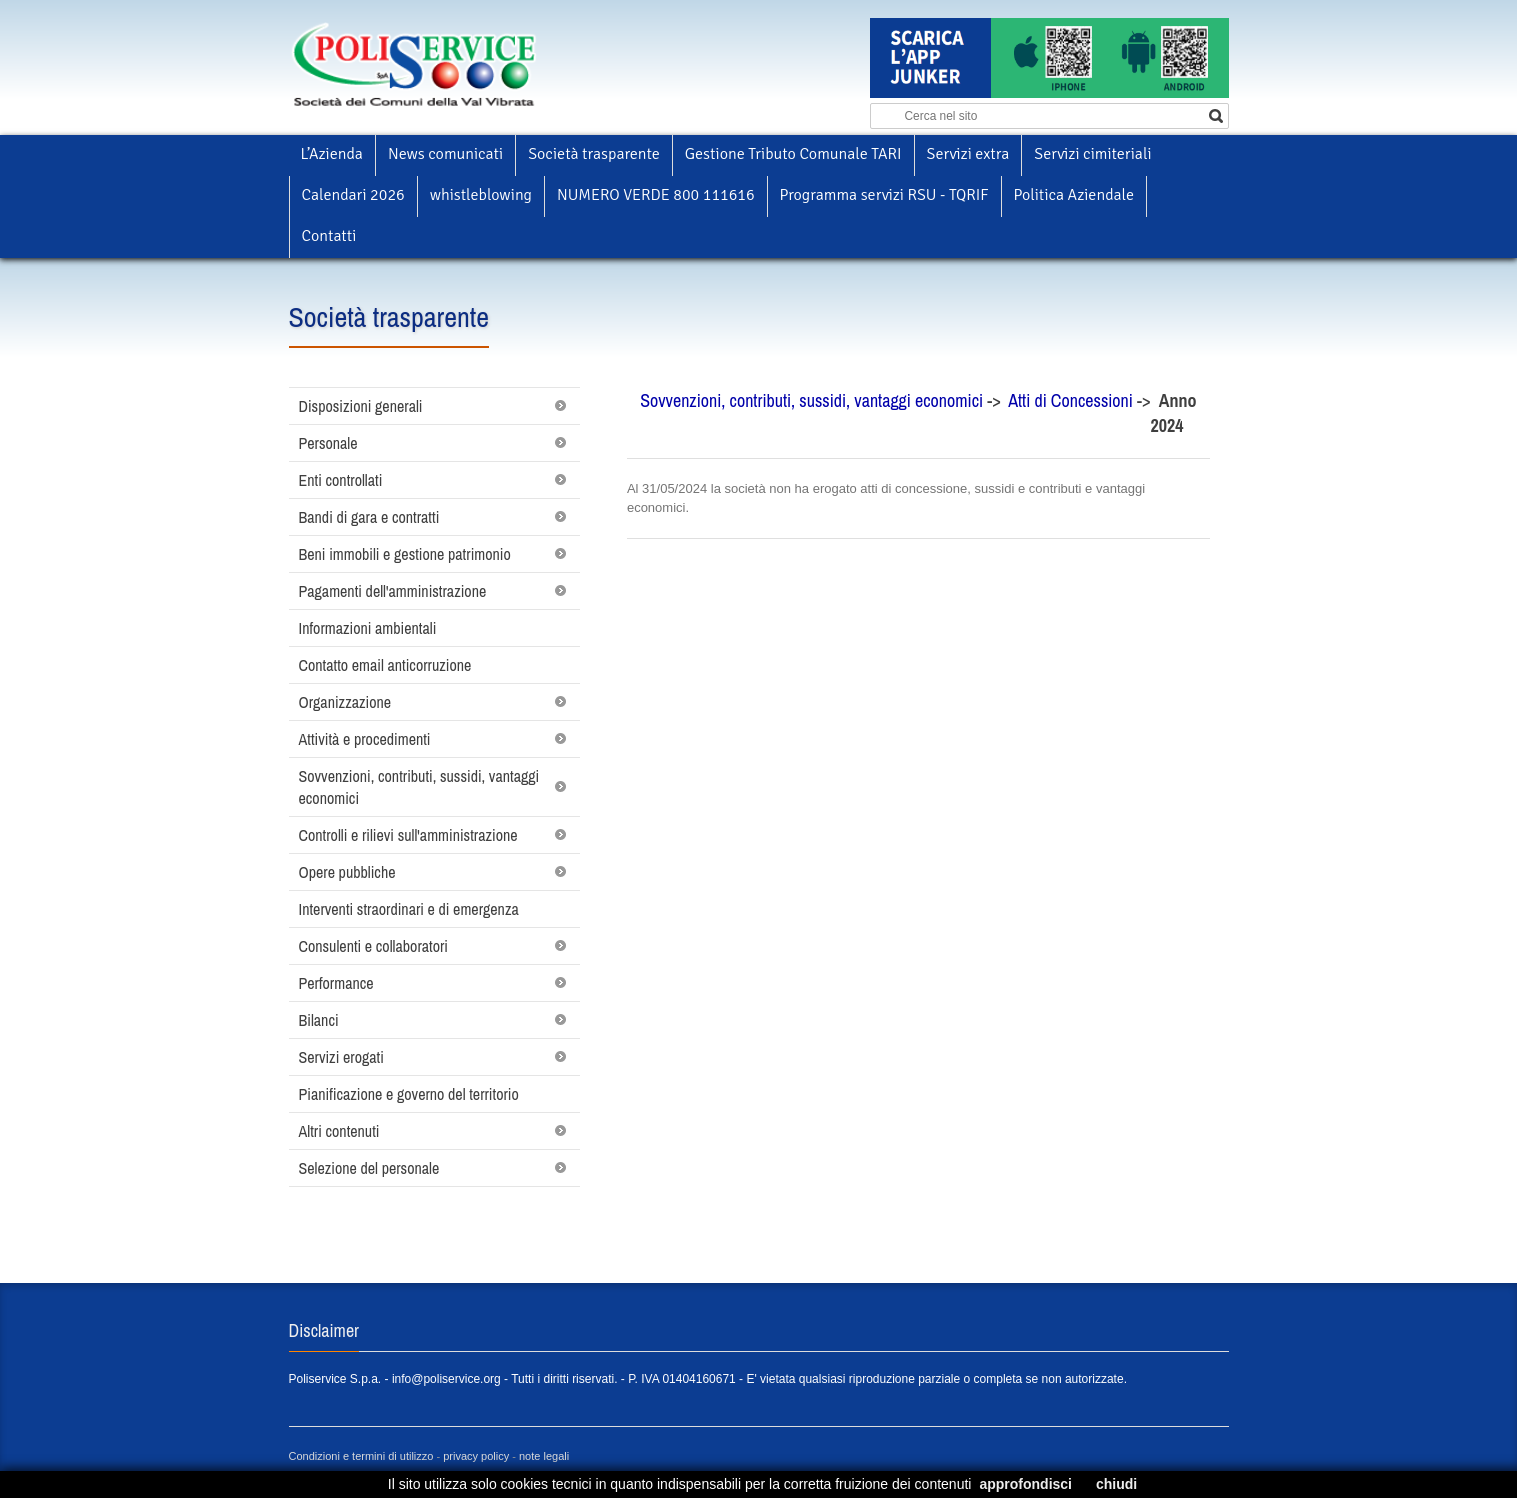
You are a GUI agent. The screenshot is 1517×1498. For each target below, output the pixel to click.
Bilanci (319, 1020)
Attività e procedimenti (365, 739)
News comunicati (445, 154)
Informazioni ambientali (368, 628)
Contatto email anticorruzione (385, 665)
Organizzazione (345, 702)
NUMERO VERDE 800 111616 (656, 195)
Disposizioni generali (361, 406)
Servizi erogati (341, 1057)
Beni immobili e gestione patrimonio (405, 554)
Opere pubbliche (347, 872)
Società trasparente (594, 154)
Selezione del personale (369, 1168)
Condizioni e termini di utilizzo (361, 1456)
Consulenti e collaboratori (374, 946)
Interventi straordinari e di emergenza (409, 909)
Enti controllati (341, 480)
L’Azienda (332, 154)
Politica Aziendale (1074, 195)
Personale (328, 443)
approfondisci (1025, 1484)
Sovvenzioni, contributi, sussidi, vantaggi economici (419, 787)
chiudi (1116, 1484)
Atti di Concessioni (1072, 400)
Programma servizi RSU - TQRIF (884, 195)
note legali (544, 1456)
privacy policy (476, 1456)
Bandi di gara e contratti (369, 517)
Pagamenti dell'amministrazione (393, 591)
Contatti (329, 236)
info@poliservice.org (446, 1379)
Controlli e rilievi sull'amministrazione (408, 835)
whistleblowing (481, 195)
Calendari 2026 (353, 195)
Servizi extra (968, 154)
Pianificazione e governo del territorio (409, 1094)
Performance (336, 983)
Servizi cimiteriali (1092, 154)
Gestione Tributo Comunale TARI (793, 154)
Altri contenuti (339, 1131)
